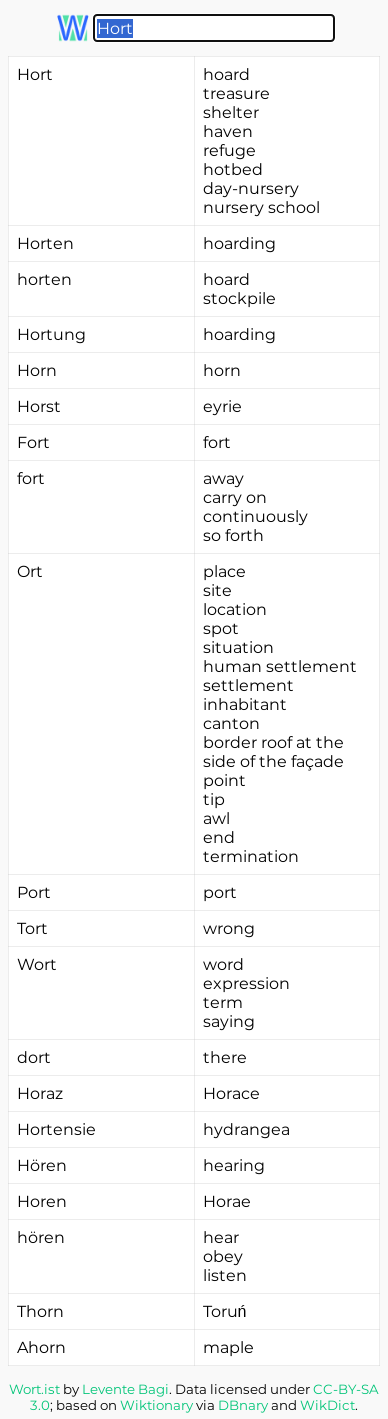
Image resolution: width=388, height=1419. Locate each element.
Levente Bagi (125, 1389)
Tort (32, 928)
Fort (33, 442)
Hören (42, 1165)
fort (31, 478)
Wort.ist (34, 1389)
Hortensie (56, 1129)
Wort (37, 964)
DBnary (243, 1405)
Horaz (40, 1093)
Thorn (40, 1311)
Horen (42, 1201)
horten (44, 279)
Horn (37, 370)
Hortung (51, 334)
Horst (39, 406)
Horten (45, 243)
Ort (30, 571)
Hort (35, 74)
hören (41, 1237)
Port (34, 892)
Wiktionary (156, 1405)
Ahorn (41, 1347)
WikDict (327, 1405)
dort (34, 1057)
